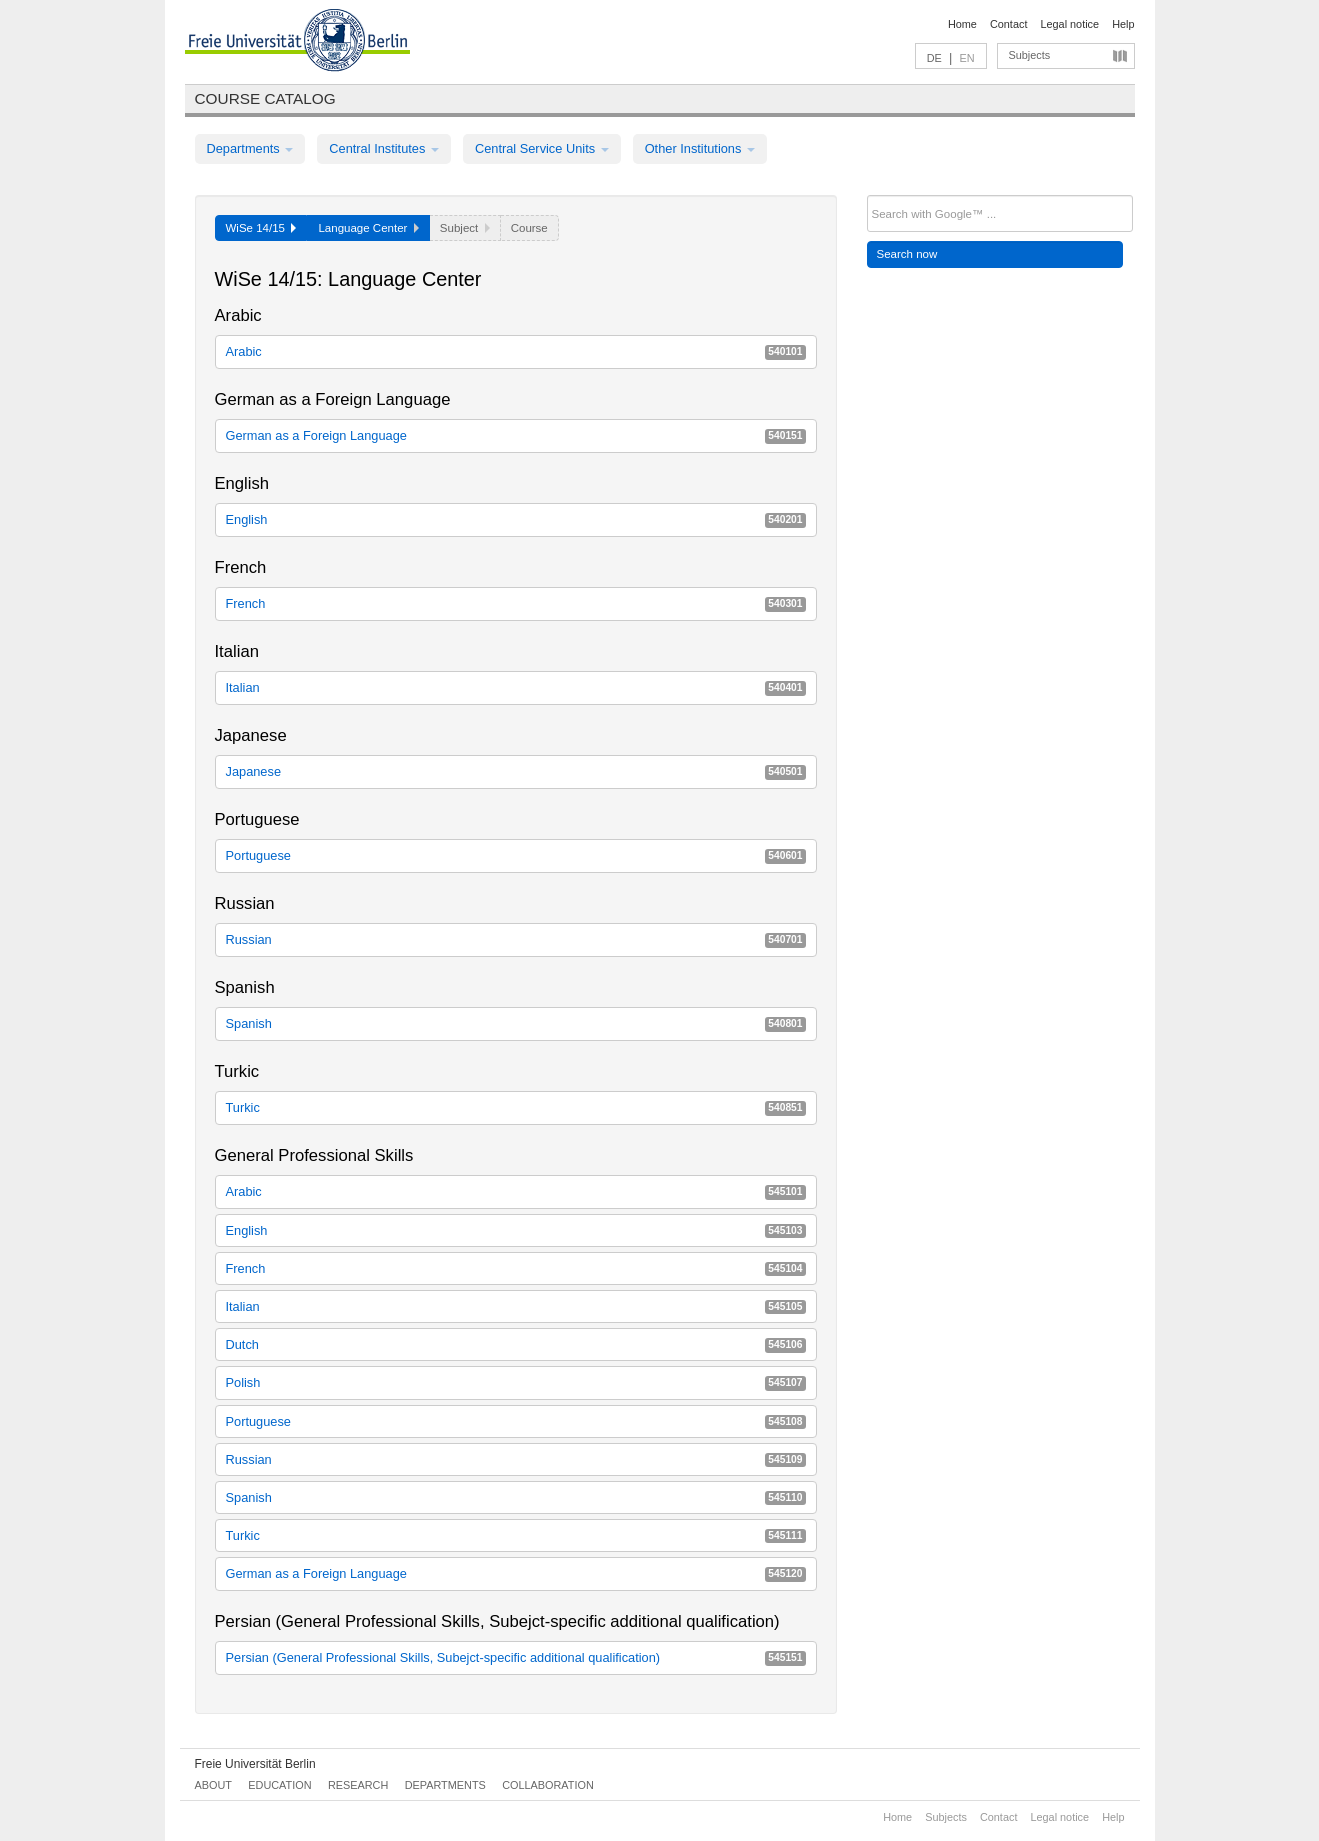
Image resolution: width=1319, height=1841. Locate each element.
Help (1123, 24)
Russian (516, 939)
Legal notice (1069, 24)
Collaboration (548, 1785)
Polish (516, 1382)
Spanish (516, 1023)
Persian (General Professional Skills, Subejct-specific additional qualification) (516, 1657)
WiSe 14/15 (261, 228)
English (516, 519)
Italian (516, 687)
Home (962, 24)
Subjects (1030, 55)
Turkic (516, 1107)
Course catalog (265, 98)
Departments (250, 148)
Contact (1008, 24)
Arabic (516, 351)
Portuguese (516, 855)
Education (279, 1785)
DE (934, 58)
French (516, 603)
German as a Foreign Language (516, 435)
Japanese (516, 771)
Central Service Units (542, 148)
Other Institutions (700, 148)
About (213, 1785)
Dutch (516, 1344)
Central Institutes (384, 148)
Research (358, 1785)
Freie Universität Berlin (255, 1764)
